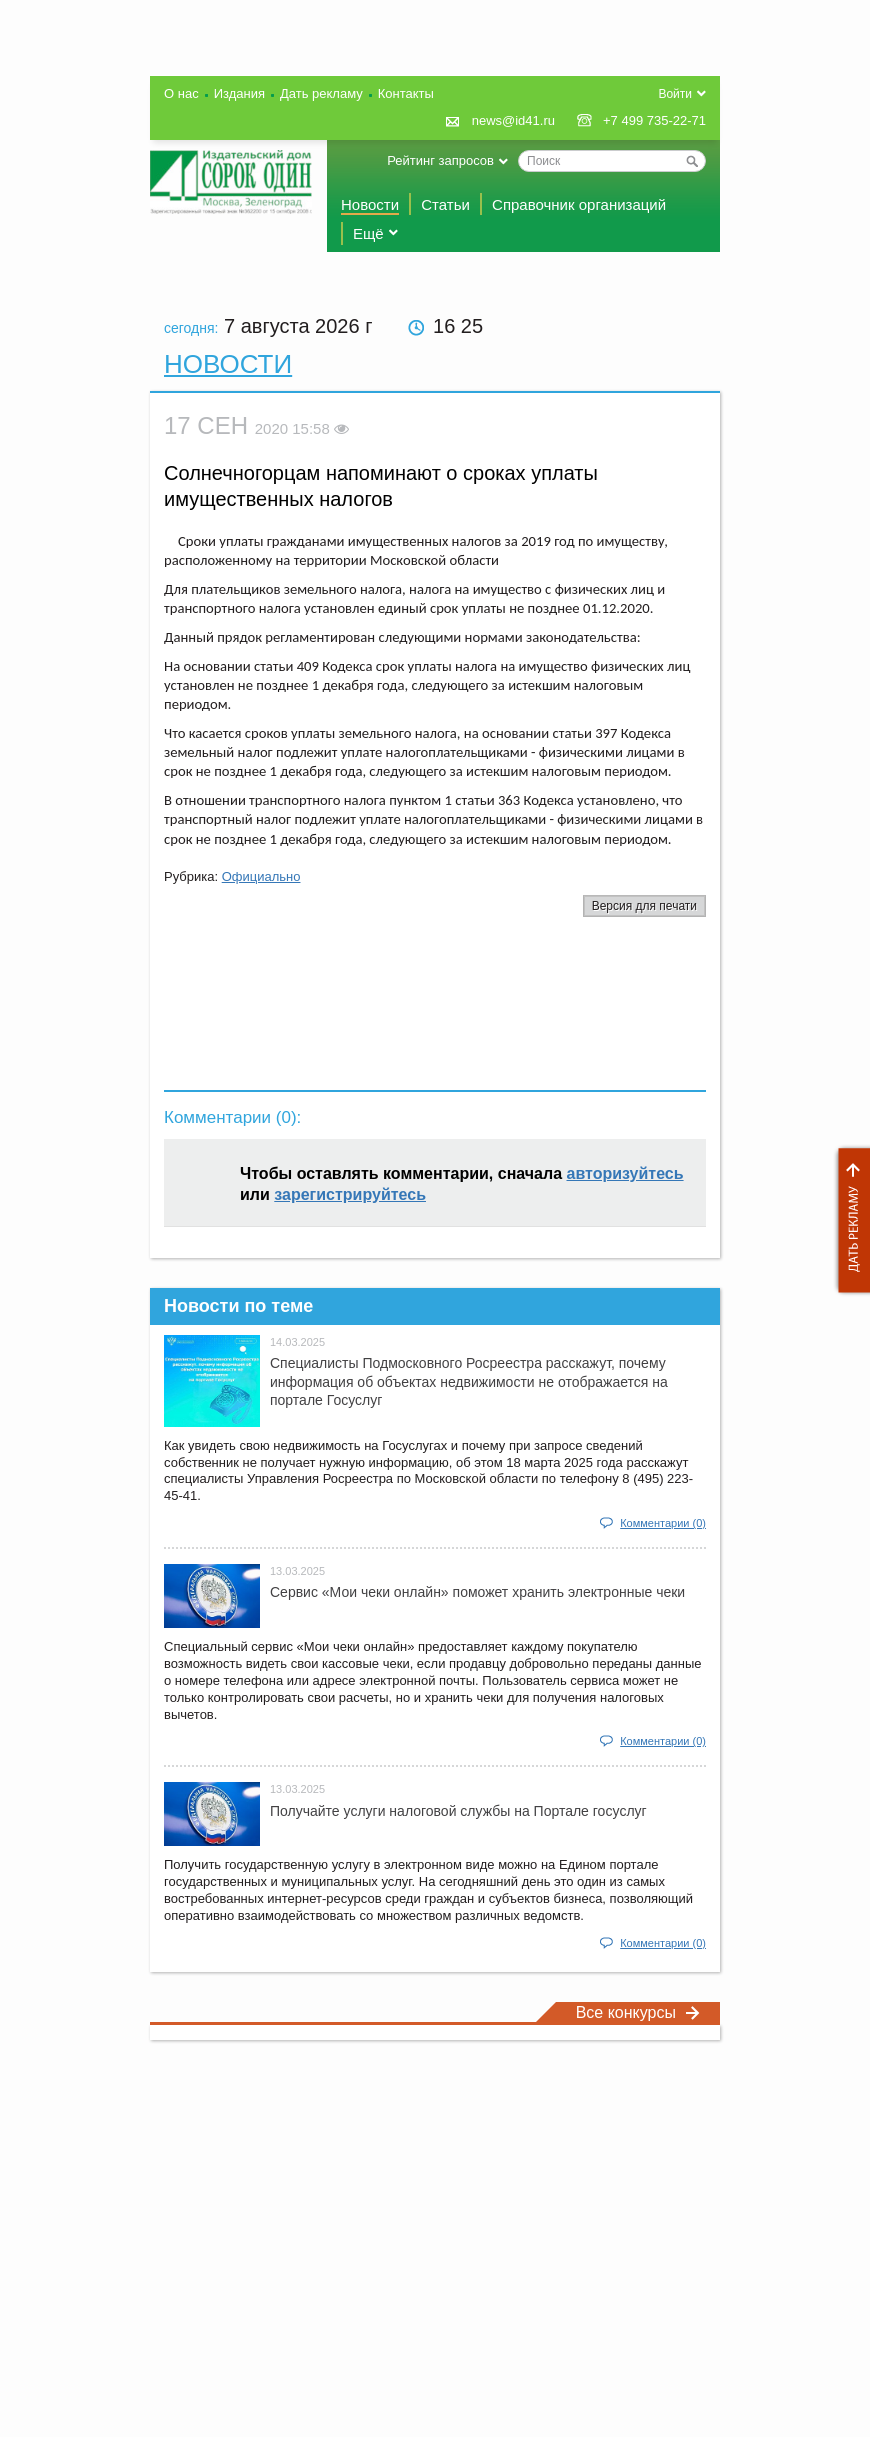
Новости (370, 204)
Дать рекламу (849, 1220)
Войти (675, 94)
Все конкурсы (638, 2012)
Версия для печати (644, 906)
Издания (239, 93)
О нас (181, 93)
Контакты (406, 93)
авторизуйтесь (625, 1173)
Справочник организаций (579, 204)
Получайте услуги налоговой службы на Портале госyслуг (458, 1811)
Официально (261, 876)
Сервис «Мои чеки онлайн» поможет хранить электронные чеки (477, 1592)
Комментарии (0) (663, 1523)
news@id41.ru (513, 120)
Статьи (445, 204)
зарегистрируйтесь (350, 1194)
